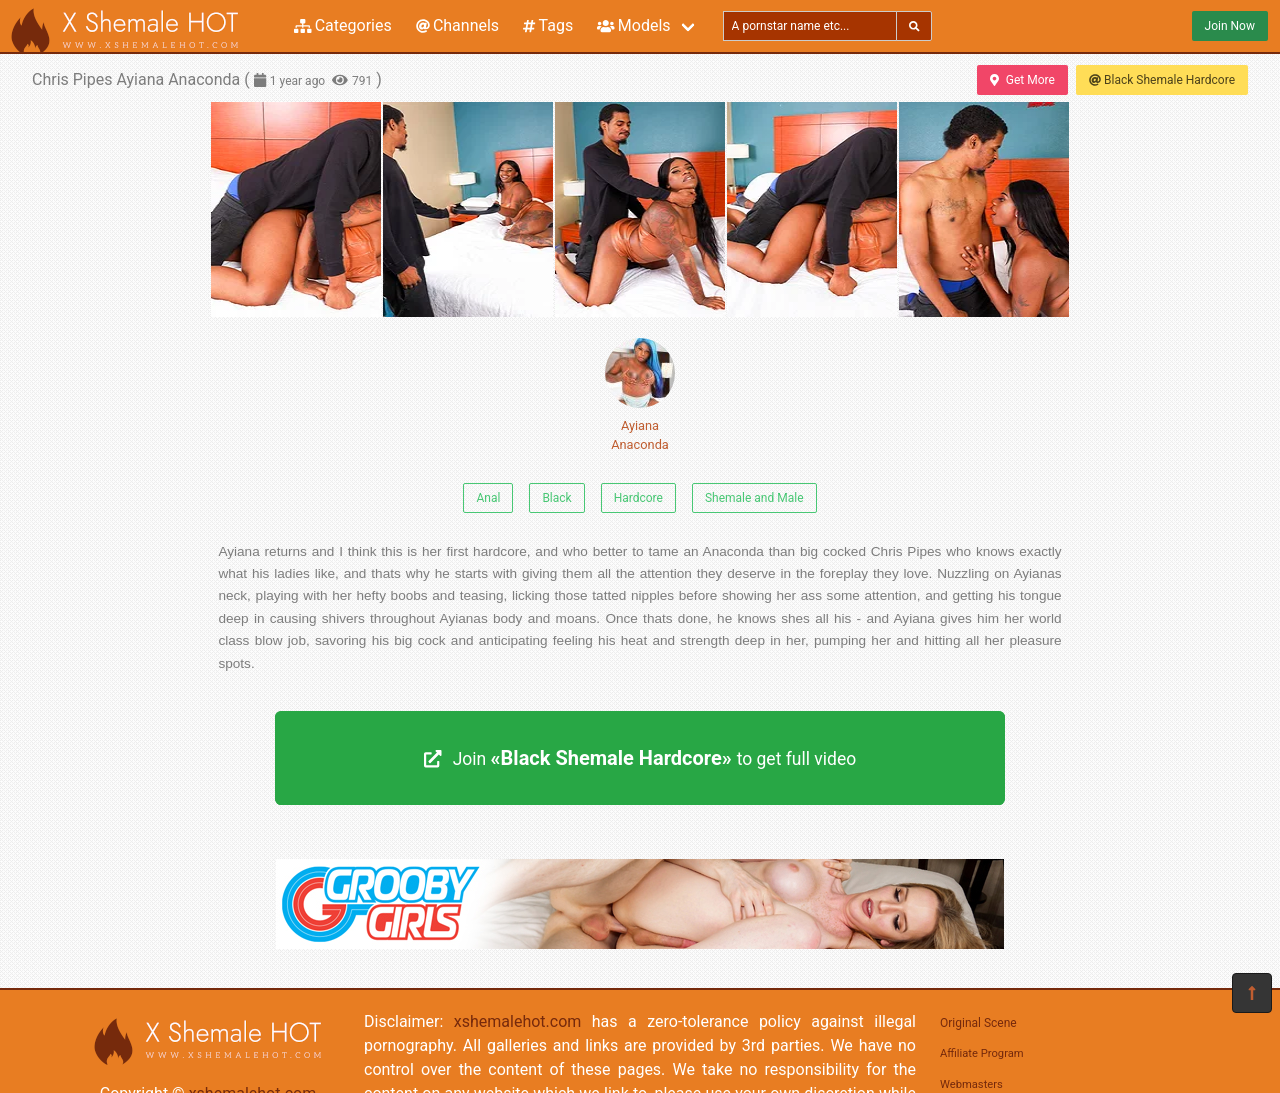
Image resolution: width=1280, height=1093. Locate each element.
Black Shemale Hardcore (1162, 80)
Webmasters (971, 1084)
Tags (548, 25)
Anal (488, 498)
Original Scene (978, 1023)
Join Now (1230, 26)
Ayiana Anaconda (640, 395)
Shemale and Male (754, 498)
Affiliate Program (982, 1053)
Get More (1022, 80)
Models (633, 25)
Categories (343, 25)
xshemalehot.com (518, 1021)
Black (556, 498)
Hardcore (638, 498)
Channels (457, 25)
